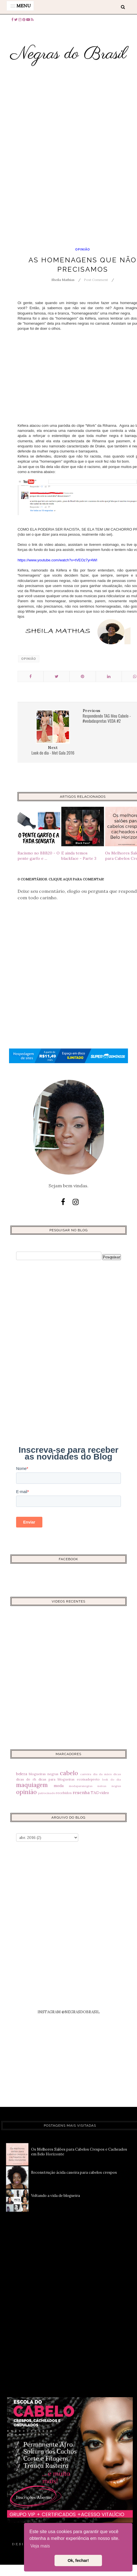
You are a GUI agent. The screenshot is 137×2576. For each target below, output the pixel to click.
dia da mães (102, 1774)
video (104, 1792)
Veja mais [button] (40, 2546)
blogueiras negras (43, 1774)
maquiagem (32, 1785)
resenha (81, 1792)
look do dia (111, 1779)
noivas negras (109, 1786)
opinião (82, 249)
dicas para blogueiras (56, 1779)
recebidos (64, 1793)
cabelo (69, 1773)
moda (59, 1785)
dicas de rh (26, 1779)
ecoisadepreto (88, 1779)
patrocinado (46, 1793)
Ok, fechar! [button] (78, 2560)
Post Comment (96, 280)
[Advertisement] (68, 168)
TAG (95, 1792)
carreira (85, 1774)
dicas (117, 1774)
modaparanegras (80, 1786)
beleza (21, 1773)
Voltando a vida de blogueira (55, 2195)
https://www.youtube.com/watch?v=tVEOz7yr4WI (57, 560)
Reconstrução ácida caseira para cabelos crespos (74, 2172)
